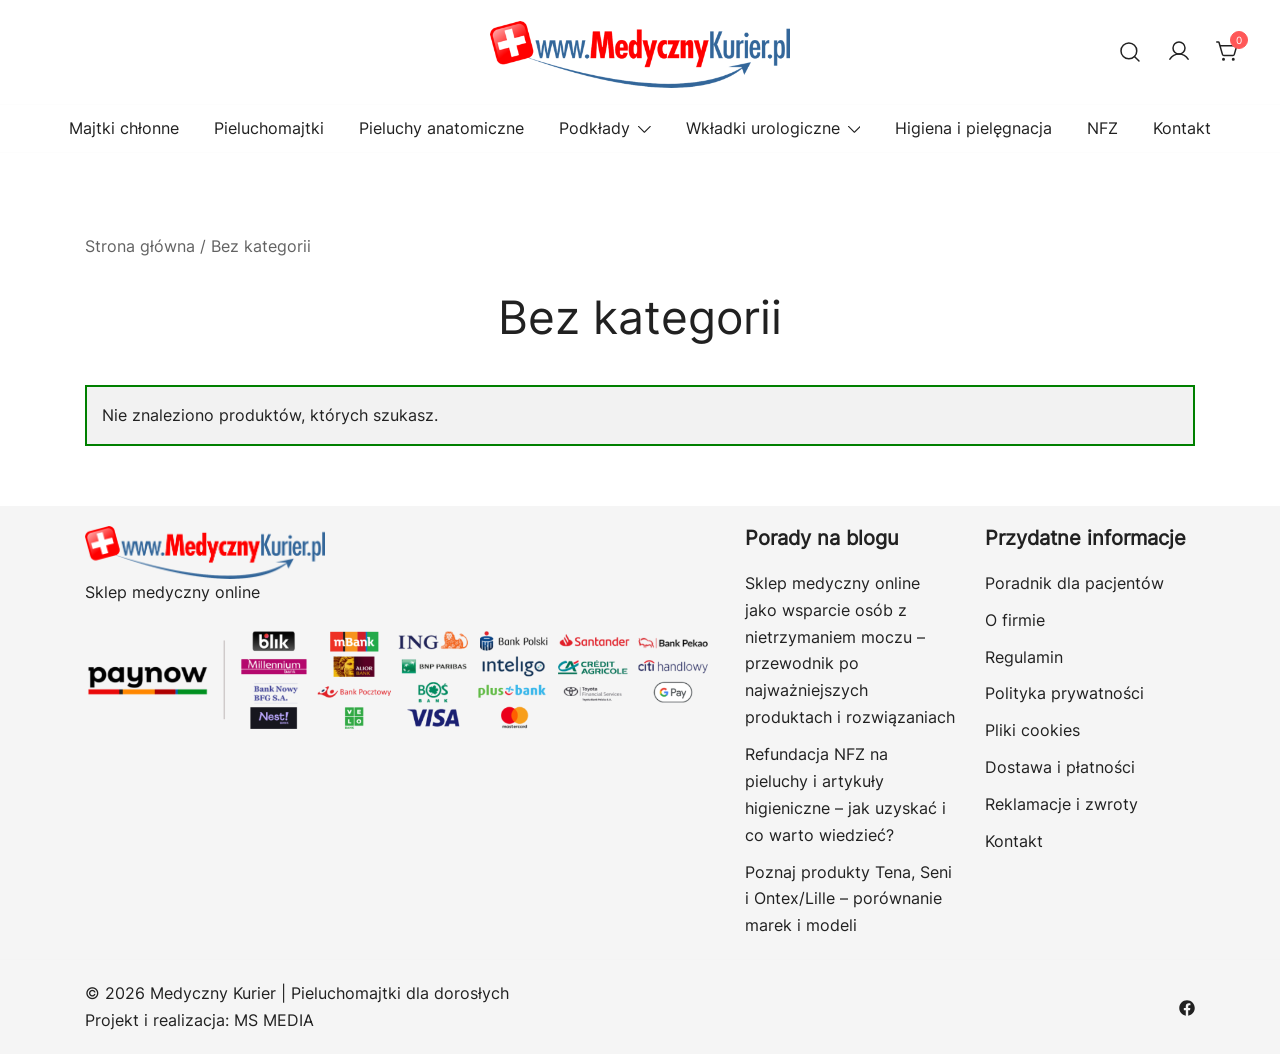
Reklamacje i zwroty (1061, 804)
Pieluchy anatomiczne (441, 128)
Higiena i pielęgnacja (973, 128)
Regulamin (1024, 657)
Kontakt (1182, 128)
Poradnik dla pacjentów (1074, 583)
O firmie (1015, 620)
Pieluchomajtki (269, 128)
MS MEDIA (274, 1020)
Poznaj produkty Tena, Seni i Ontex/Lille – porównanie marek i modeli (848, 899)
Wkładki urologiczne (763, 128)
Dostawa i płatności (1060, 767)
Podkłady (594, 128)
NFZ (1102, 128)
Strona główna (140, 246)
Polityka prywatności (1064, 693)
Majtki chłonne (124, 128)
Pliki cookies (1032, 730)
